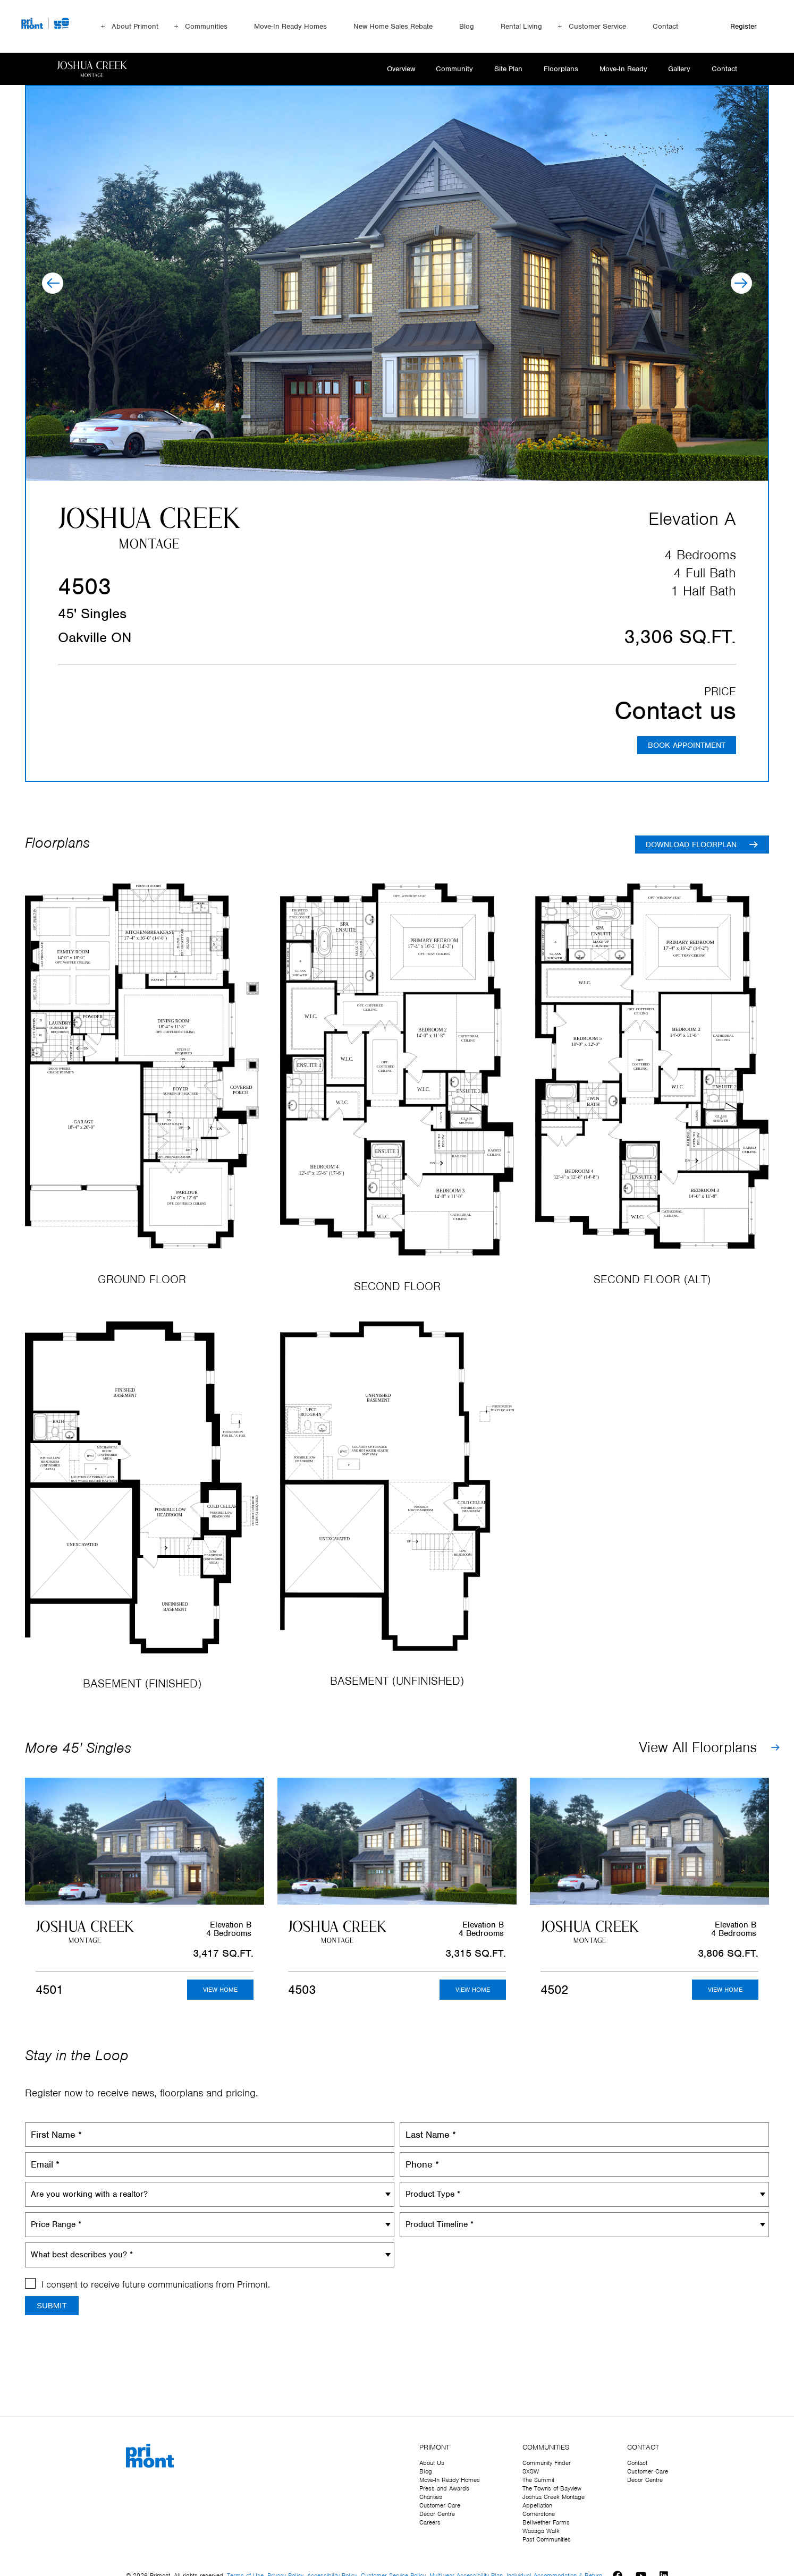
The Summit (538, 2480)
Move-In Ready (620, 68)
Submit (52, 2306)
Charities (430, 2497)
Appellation (537, 2505)
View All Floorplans (698, 1748)
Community (445, 68)
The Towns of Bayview (551, 2488)
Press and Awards (444, 2488)
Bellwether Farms (546, 2522)
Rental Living (521, 26)
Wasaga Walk (541, 2531)
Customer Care (439, 2505)
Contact (665, 26)
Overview (390, 68)
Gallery (677, 68)
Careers (430, 2522)
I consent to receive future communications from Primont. (155, 2285)
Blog (466, 26)
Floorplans (555, 68)
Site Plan (501, 68)
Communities (206, 26)
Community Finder (546, 2463)
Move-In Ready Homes (290, 26)
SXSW (530, 2471)
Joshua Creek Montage (553, 2497)
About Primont (135, 26)
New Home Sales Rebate (393, 26)
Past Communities (546, 2539)
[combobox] (209, 2195)
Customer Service (597, 26)
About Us (431, 2463)
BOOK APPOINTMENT (685, 745)
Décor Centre (437, 2514)
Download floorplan (690, 845)
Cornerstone (538, 2514)
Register (743, 26)
